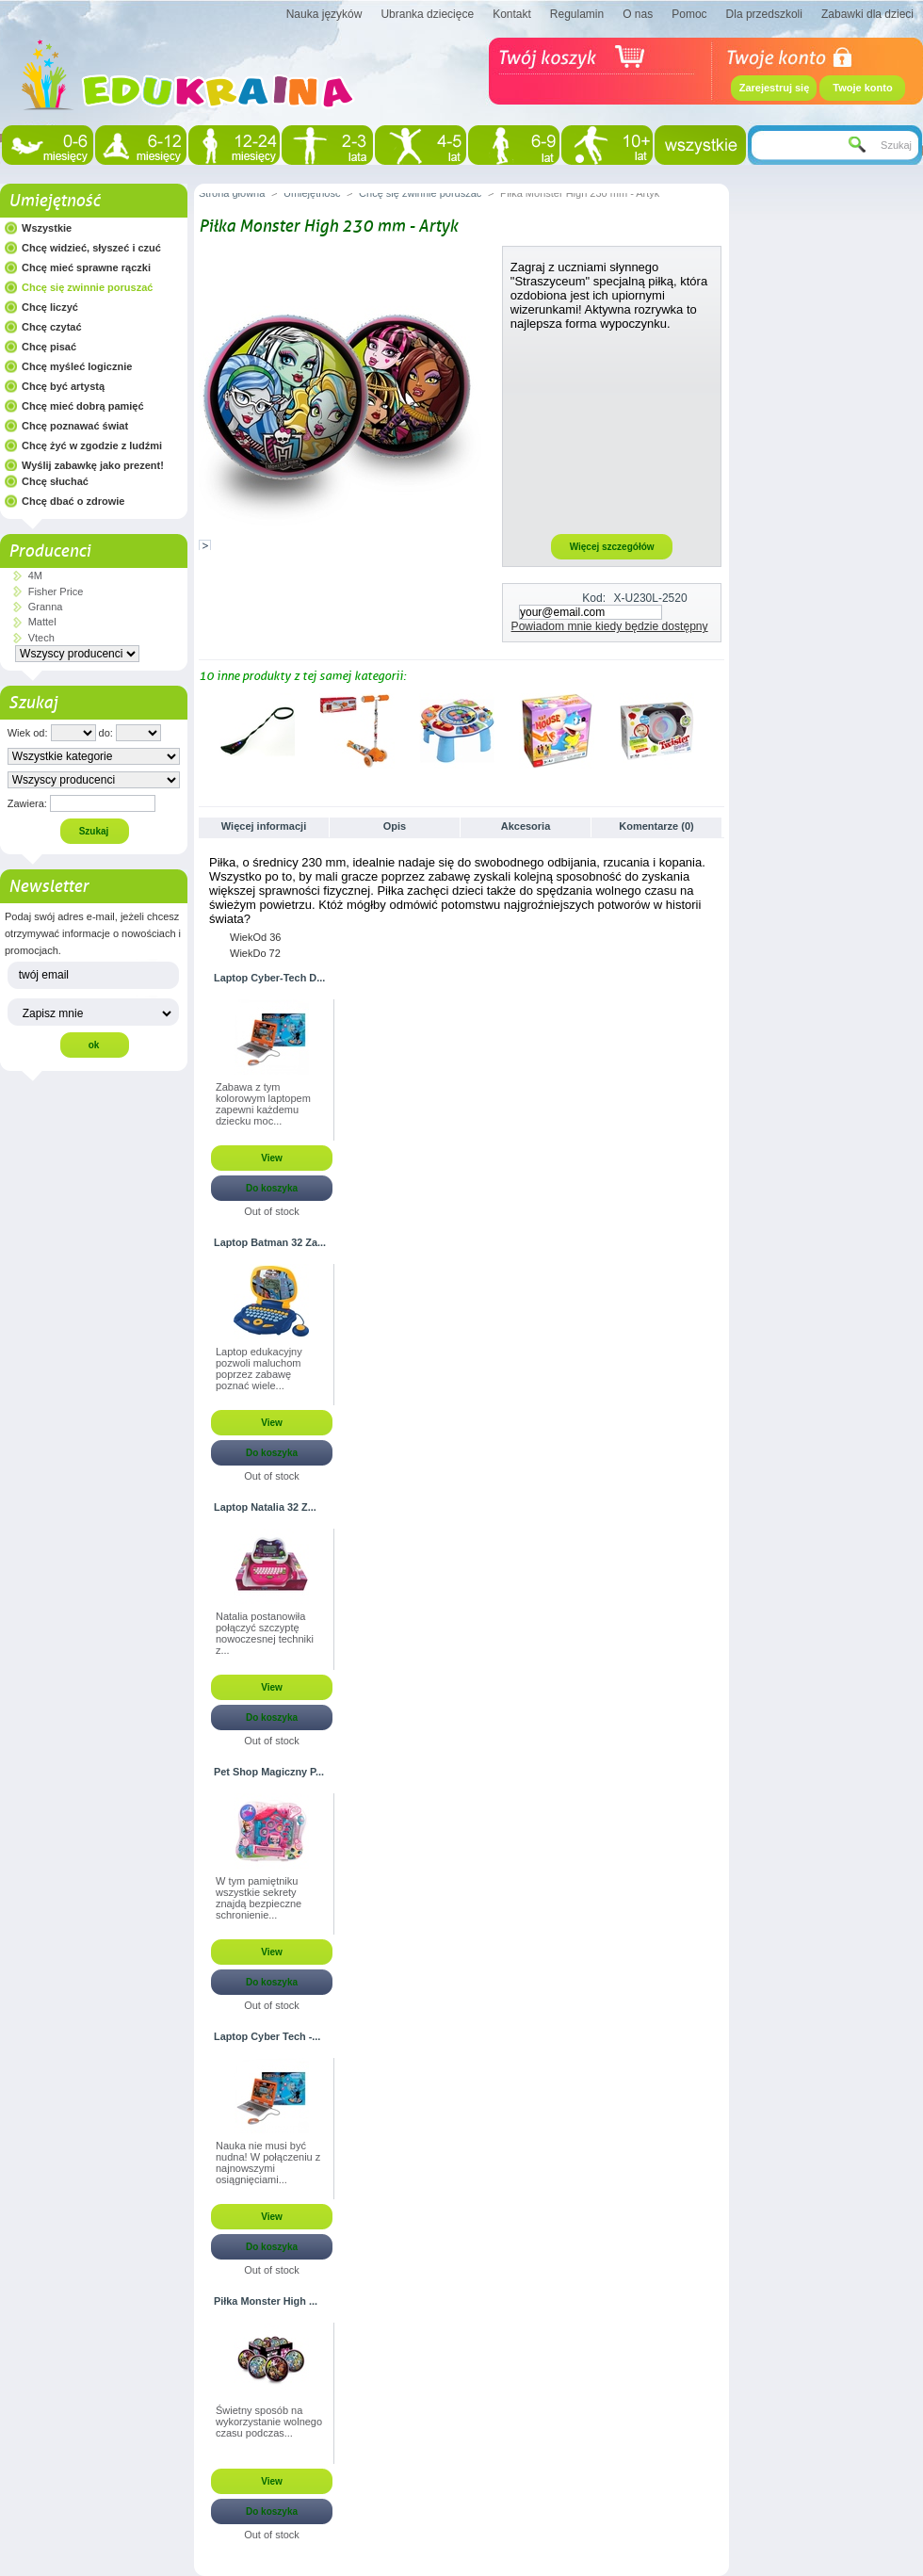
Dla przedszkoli (764, 14)
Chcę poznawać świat (75, 425)
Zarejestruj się (774, 87)
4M (35, 575)
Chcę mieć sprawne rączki (86, 267)
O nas (638, 14)
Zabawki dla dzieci (867, 14)
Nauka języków (324, 14)
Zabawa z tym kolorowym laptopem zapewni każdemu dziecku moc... (263, 1103)
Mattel (42, 621)
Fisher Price (56, 591)
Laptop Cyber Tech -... (267, 2036)
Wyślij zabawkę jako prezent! (93, 465)
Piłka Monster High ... (265, 2301)
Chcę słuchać (55, 481)
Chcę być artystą (63, 386)
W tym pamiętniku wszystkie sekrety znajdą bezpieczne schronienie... (258, 1897)
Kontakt (512, 14)
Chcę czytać (52, 326)
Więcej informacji (263, 826)
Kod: (594, 598)
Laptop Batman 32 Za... (270, 1242)
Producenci (49, 551)
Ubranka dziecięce (427, 14)
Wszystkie (47, 228)
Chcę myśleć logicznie (77, 366)
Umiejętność (54, 200)
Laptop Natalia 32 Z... (265, 1507)
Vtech (41, 637)
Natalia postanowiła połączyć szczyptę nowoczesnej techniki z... (265, 1633)
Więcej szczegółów (612, 547)
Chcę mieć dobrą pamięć (83, 406)
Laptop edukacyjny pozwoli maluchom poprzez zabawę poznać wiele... (259, 1368)
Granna (45, 606)
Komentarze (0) (656, 826)
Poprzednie (203, 729)
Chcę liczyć (50, 307)
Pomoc (689, 14)
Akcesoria (526, 826)
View (272, 1158)
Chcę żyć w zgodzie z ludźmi (92, 445)
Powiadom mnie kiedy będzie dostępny (609, 626)
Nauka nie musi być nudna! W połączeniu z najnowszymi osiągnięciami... (268, 2162)
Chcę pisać (49, 346)
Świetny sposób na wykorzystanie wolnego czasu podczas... (269, 2421)
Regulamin (577, 14)
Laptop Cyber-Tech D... (269, 977)
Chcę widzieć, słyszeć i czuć (91, 247)
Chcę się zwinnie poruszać (87, 287)
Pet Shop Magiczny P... (269, 1771)
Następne (716, 729)
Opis (394, 826)
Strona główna (232, 193)
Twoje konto (862, 87)
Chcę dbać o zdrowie (73, 501)
